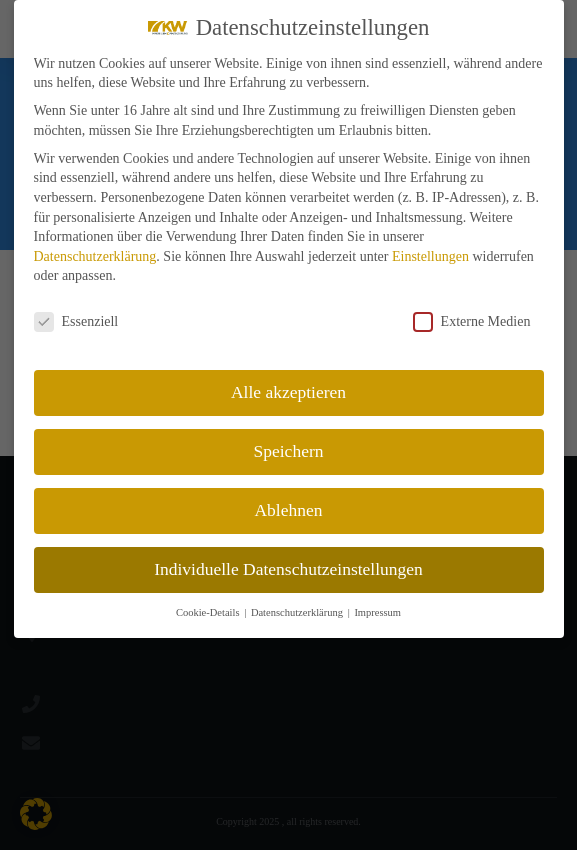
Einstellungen (430, 256)
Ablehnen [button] (288, 510)
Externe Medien (472, 321)
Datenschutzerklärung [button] (298, 612)
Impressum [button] (377, 612)
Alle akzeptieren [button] (288, 392)
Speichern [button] (289, 451)
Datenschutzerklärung (95, 256)
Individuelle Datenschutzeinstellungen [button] (288, 569)
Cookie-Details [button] (209, 612)
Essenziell (76, 321)
